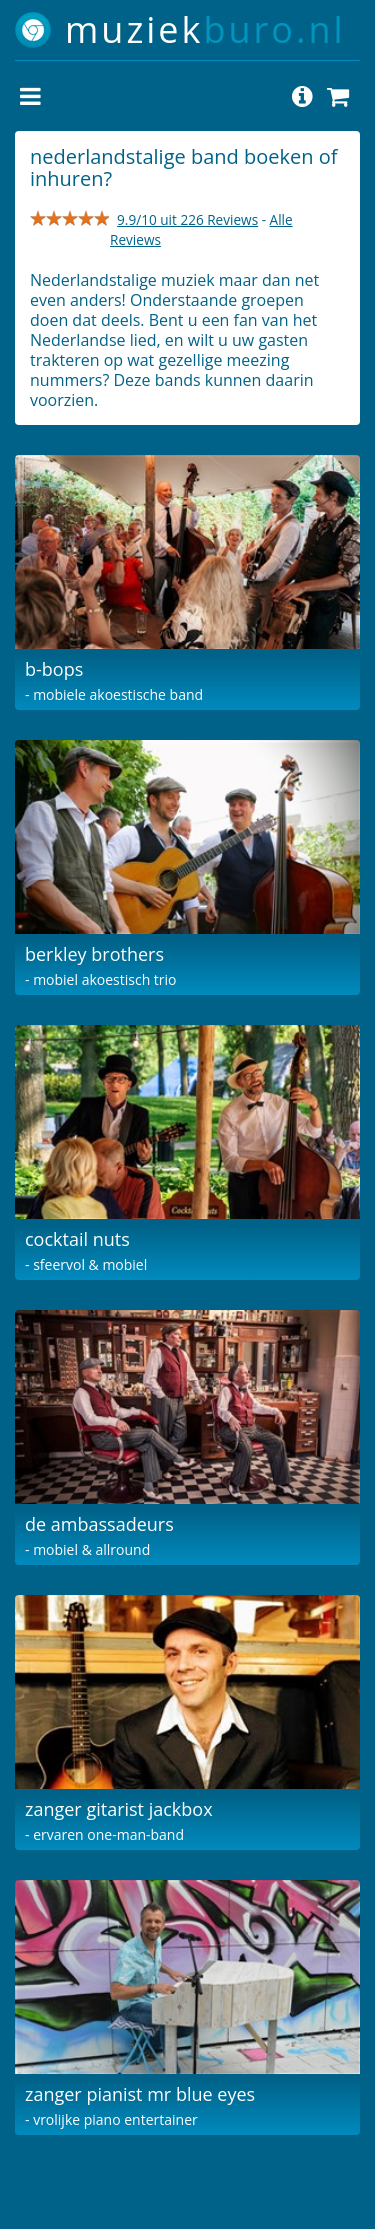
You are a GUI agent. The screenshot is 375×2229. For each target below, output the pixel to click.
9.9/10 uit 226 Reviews (187, 219)
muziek (205, 29)
